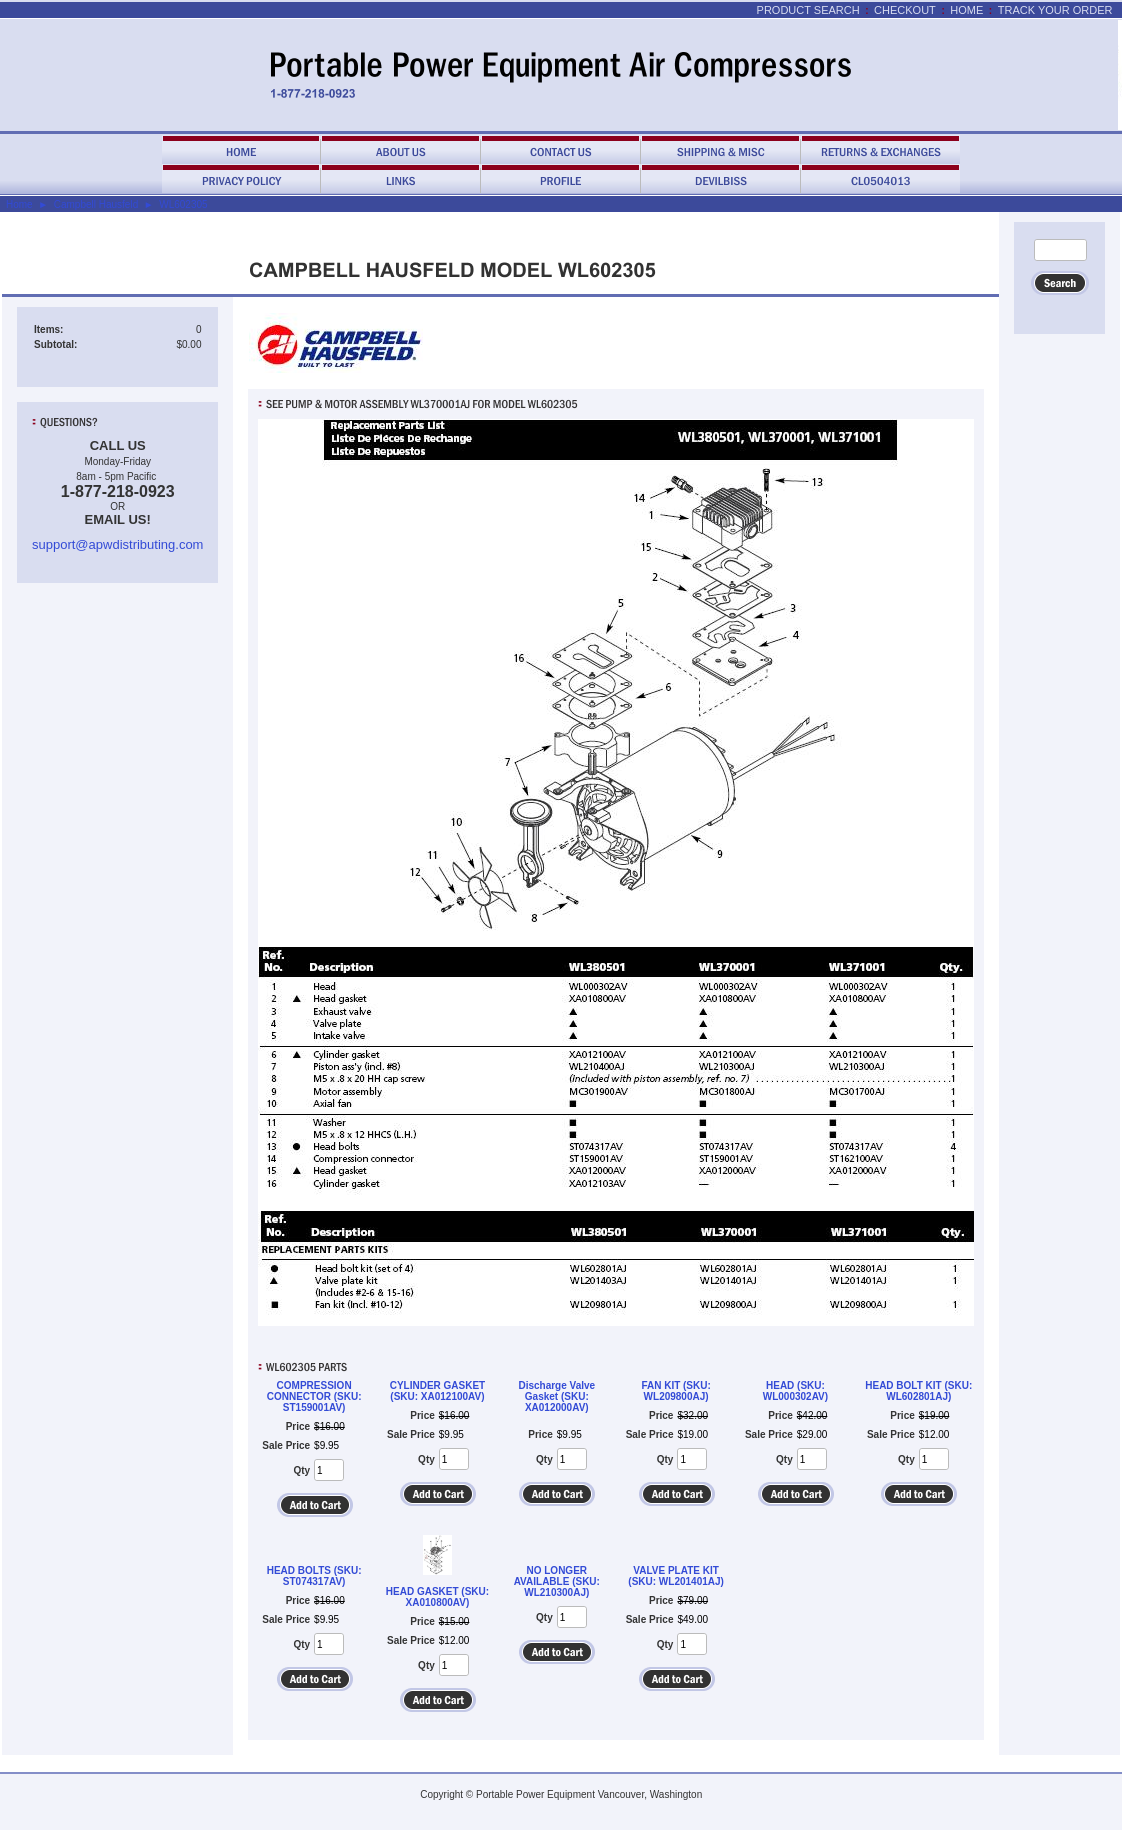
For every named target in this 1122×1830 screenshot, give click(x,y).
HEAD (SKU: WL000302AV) (795, 1391)
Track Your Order (1055, 10)
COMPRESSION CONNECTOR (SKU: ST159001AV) (314, 1396)
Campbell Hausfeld (96, 204)
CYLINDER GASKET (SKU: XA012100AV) (438, 1391)
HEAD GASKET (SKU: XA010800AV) (437, 1597)
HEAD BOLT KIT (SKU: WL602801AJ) (918, 1391)
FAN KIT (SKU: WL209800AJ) (675, 1391)
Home (966, 10)
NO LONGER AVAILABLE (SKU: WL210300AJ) (557, 1581)
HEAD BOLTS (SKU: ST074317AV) (314, 1576)
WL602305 (183, 204)
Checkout (905, 10)
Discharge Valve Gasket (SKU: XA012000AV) (556, 1396)
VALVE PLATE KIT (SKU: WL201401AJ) (676, 1576)
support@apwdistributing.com (117, 544)
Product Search (808, 10)
